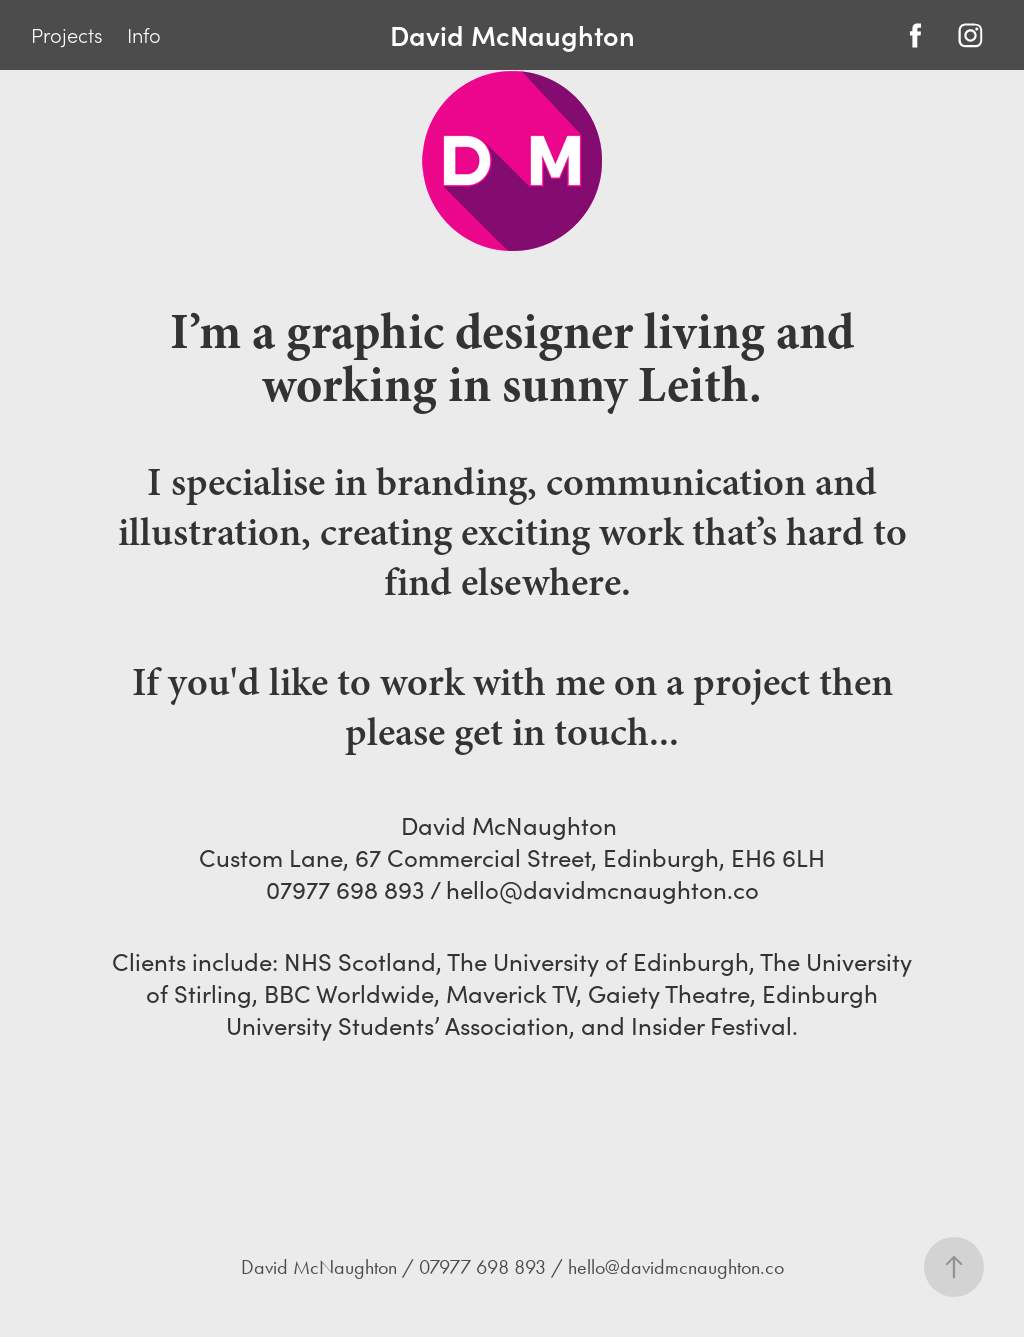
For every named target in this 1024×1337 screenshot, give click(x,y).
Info (144, 35)
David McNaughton (512, 34)
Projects (67, 35)
